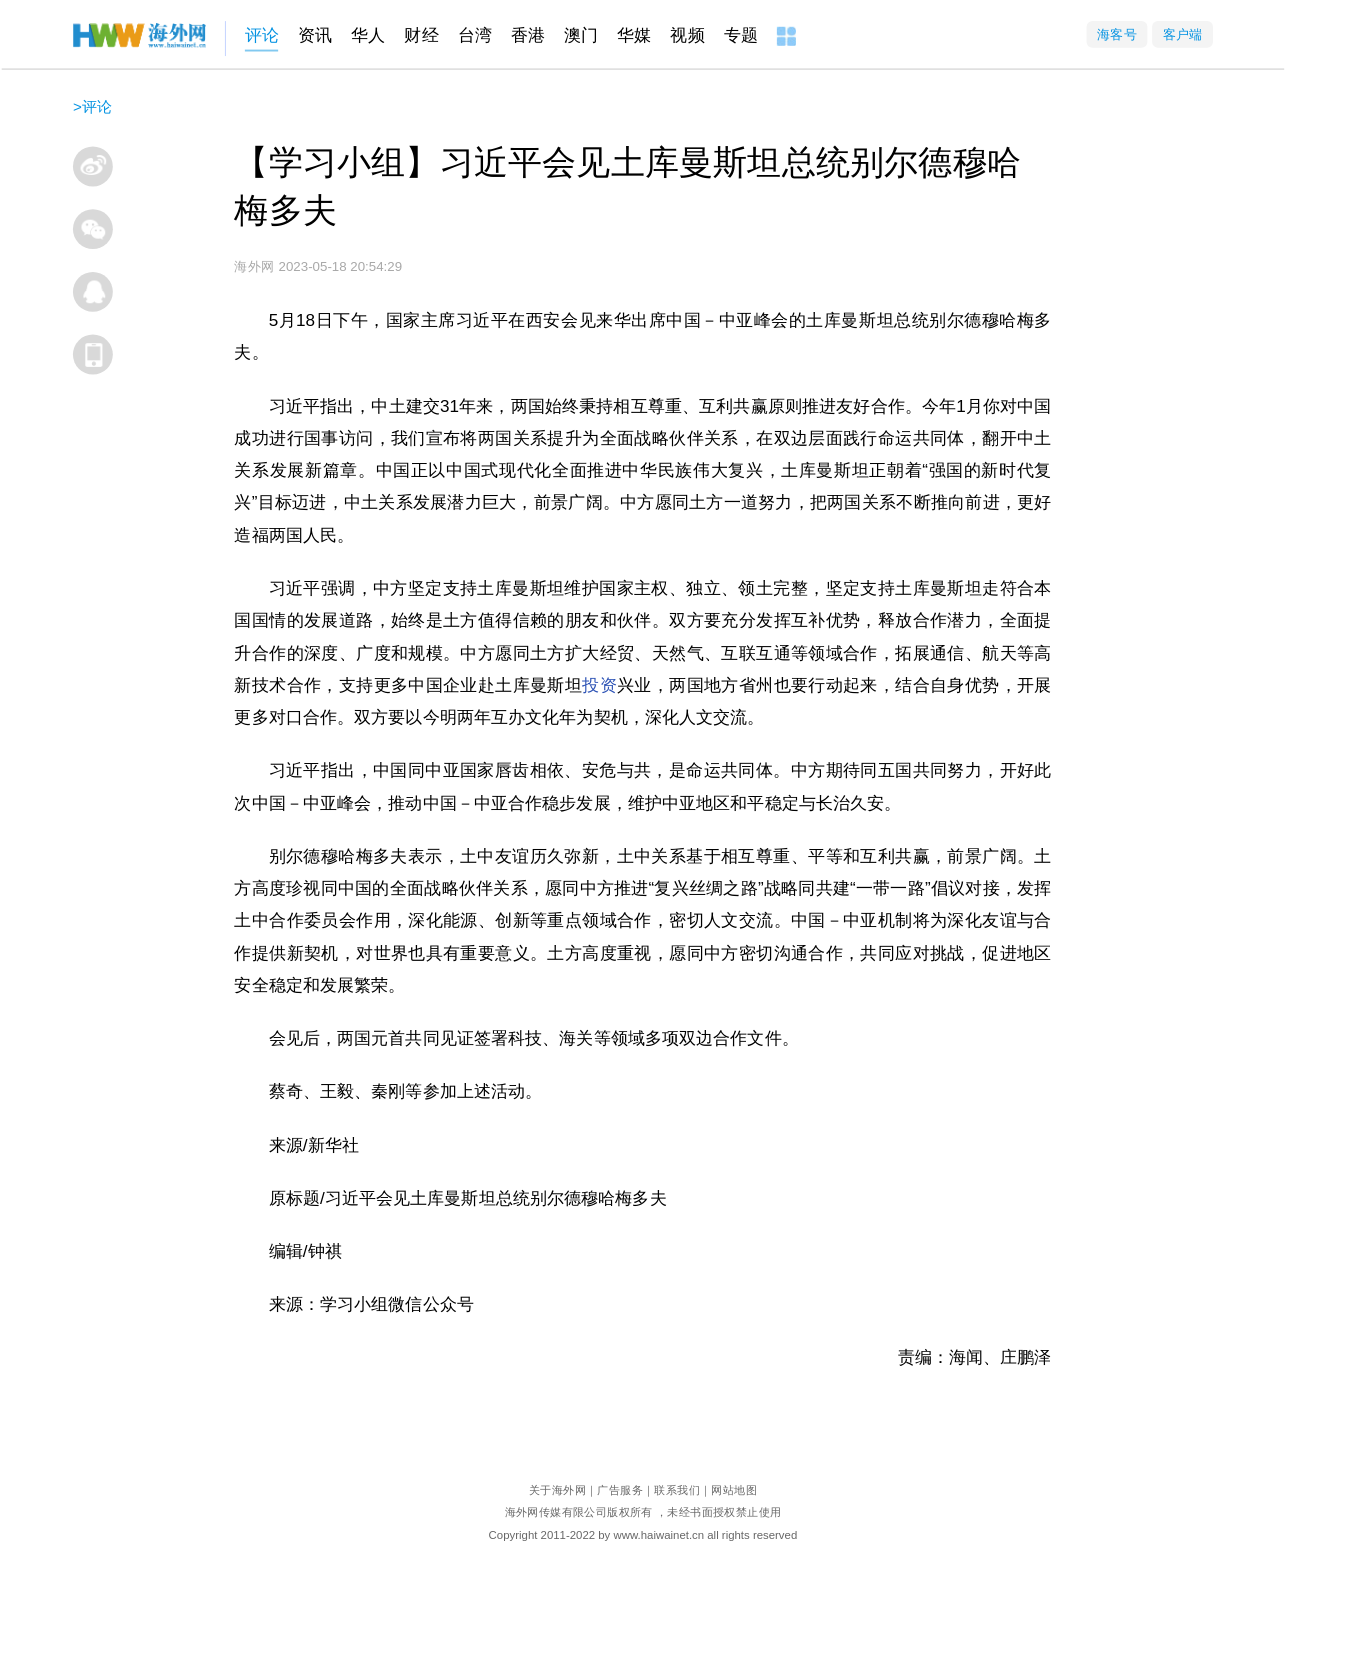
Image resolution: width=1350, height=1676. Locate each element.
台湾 (475, 35)
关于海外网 (557, 1489)
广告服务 (620, 1489)
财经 (421, 35)
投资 (599, 685)
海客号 (1117, 34)
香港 (528, 35)
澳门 (581, 35)
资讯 (315, 35)
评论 (262, 35)
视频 (687, 35)
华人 (368, 35)
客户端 (1183, 34)
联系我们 (677, 1489)
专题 (741, 35)
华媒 (634, 35)
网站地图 (734, 1489)
